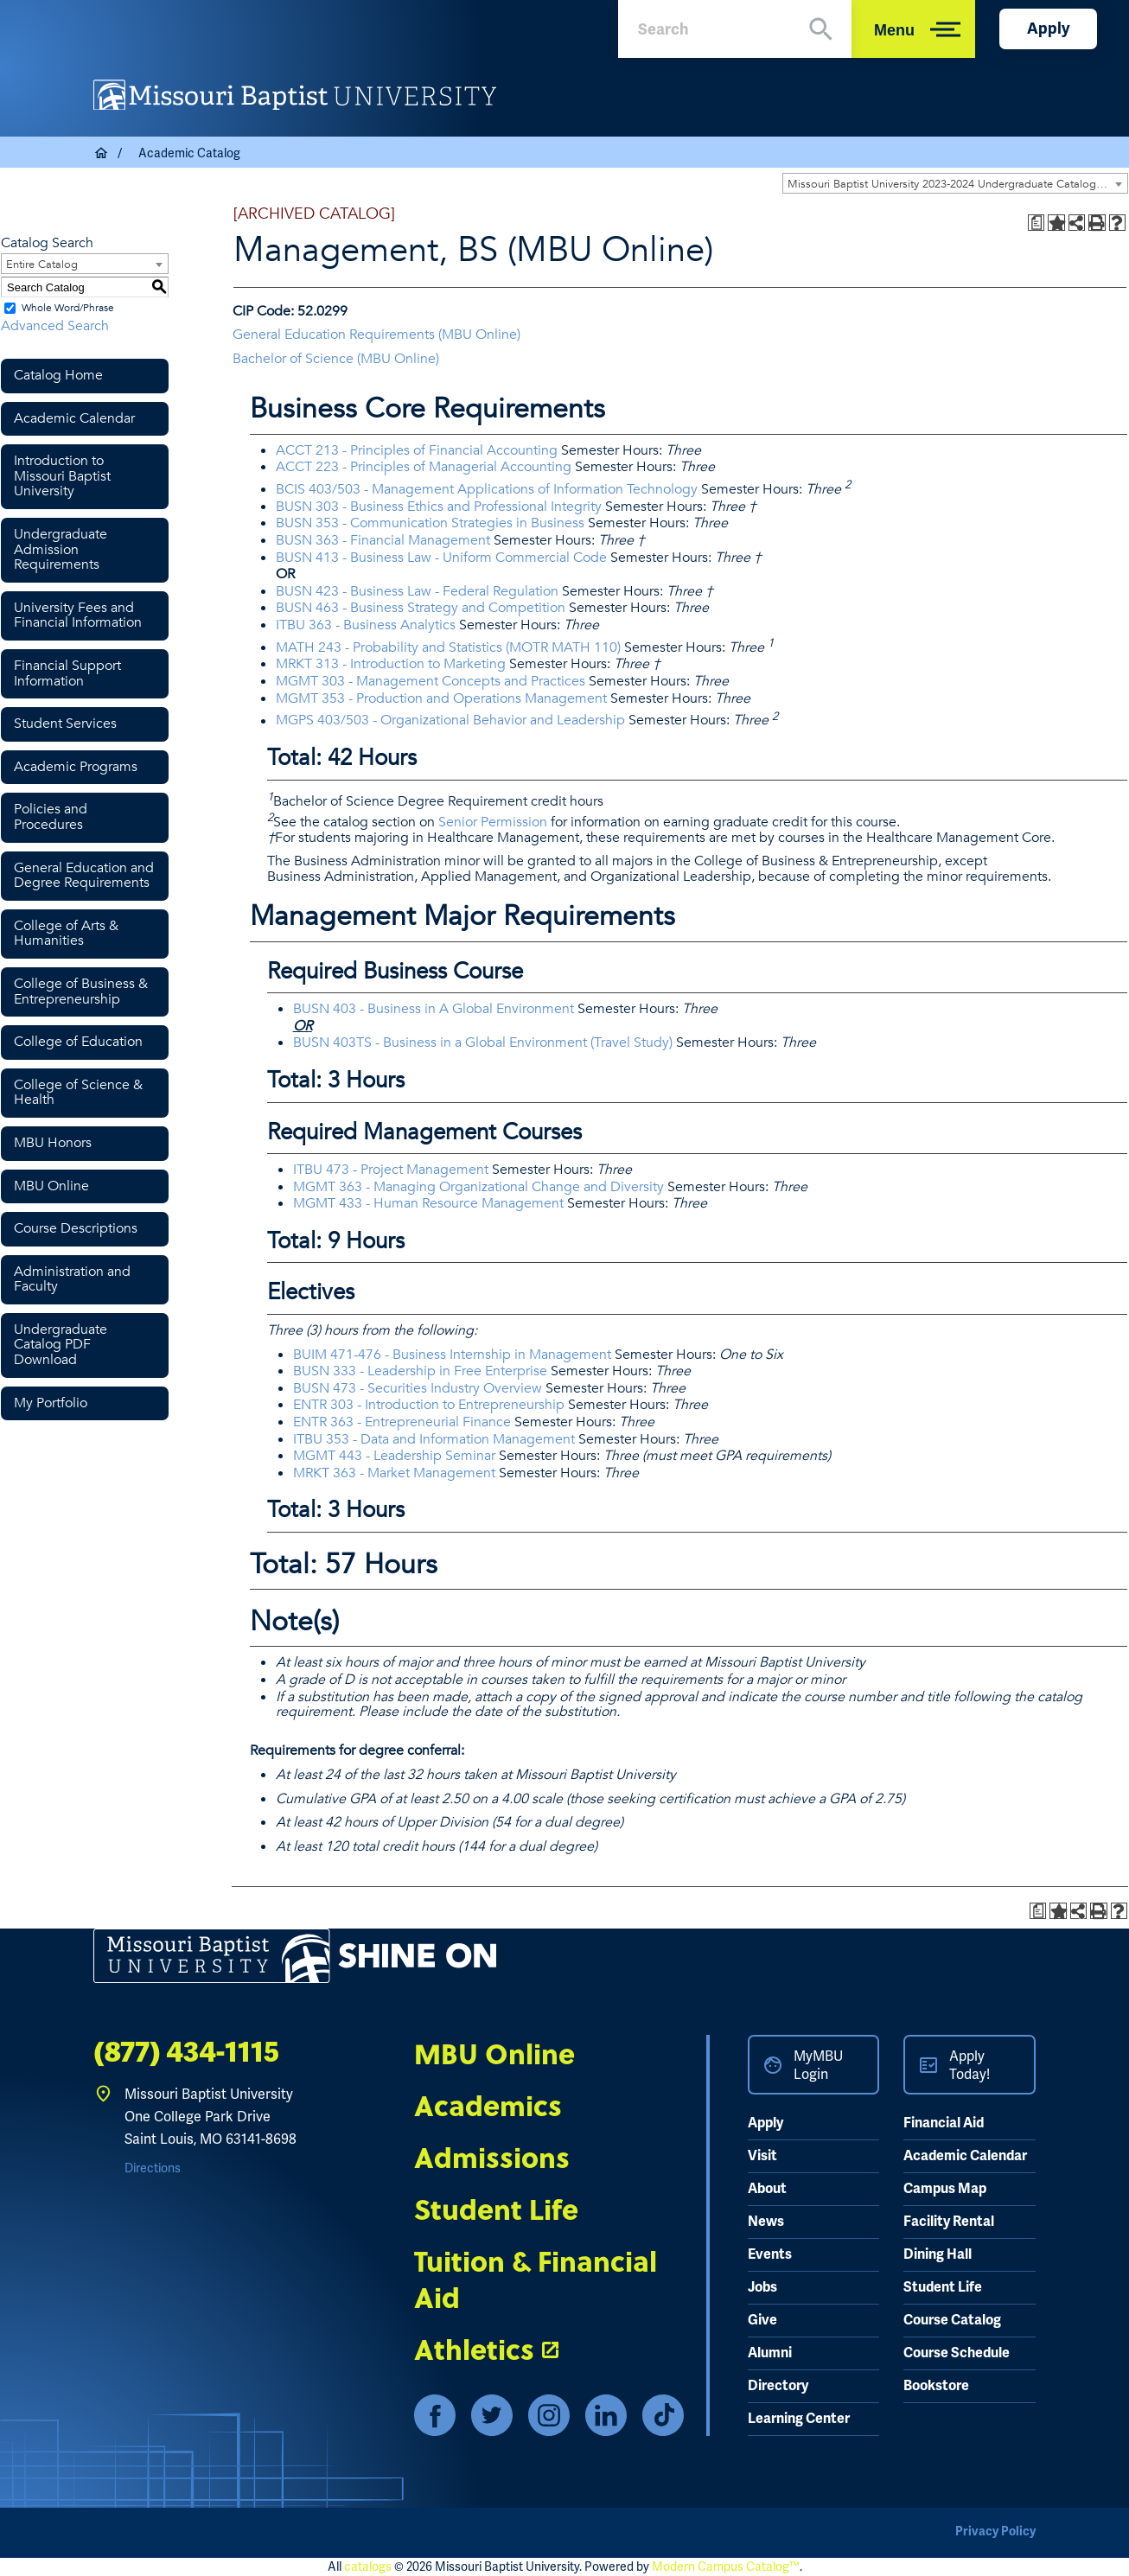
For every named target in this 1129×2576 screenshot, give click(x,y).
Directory (778, 2385)
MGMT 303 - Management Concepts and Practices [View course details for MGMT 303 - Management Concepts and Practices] (430, 681)
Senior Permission (492, 822)
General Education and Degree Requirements (84, 875)
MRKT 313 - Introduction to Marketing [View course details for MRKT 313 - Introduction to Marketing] (391, 663)
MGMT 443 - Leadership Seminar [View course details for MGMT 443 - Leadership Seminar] (394, 1455)
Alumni (770, 2353)
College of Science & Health (78, 1092)
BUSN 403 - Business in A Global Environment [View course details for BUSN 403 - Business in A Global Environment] (433, 1008)
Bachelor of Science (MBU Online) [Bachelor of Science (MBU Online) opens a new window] (336, 358)
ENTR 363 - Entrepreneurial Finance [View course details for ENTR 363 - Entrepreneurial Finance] (402, 1421)
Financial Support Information (67, 673)
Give (762, 2320)
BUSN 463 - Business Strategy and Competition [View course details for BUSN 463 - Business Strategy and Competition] (420, 607)
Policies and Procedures (50, 817)
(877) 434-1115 (186, 2052)
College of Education (78, 1041)
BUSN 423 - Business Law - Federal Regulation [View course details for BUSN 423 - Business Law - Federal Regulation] (417, 591)
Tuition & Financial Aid (535, 2278)
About (767, 2188)
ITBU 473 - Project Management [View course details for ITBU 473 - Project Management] (390, 1169)
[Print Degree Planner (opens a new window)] (1036, 223)
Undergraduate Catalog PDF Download (60, 1344)
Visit (762, 2156)
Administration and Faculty (72, 1279)
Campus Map (944, 2188)
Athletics (474, 2349)
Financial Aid (943, 2123)
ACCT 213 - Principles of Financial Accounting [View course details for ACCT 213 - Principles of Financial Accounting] (417, 450)
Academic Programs (75, 766)
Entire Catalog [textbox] (42, 264)
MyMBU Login (818, 2065)
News (766, 2221)
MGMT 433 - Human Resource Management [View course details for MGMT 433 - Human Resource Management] (428, 1203)
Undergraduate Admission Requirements (60, 549)
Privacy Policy (995, 2531)
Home (102, 153)
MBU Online (51, 1186)
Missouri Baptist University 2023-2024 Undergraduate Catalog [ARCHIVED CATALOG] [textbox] (957, 184)
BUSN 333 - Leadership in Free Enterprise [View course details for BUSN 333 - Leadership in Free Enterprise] (420, 1370)
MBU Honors (53, 1142)
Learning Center (799, 2418)
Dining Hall (937, 2254)
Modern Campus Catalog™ (726, 2566)
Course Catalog (952, 2320)
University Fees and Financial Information (78, 615)
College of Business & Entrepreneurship (81, 991)
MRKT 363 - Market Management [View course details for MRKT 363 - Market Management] (394, 1472)
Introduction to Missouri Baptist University (62, 476)
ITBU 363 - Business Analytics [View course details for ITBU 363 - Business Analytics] (366, 624)
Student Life (496, 2208)
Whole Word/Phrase (68, 308)
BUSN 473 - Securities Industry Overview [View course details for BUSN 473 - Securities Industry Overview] (417, 1388)
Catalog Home (58, 375)
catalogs (368, 2566)
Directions (152, 2168)
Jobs (762, 2287)
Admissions (492, 2157)
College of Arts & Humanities (66, 933)
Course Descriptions (75, 1228)
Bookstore (936, 2385)
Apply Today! (969, 2065)
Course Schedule (956, 2353)
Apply (1048, 28)
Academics (488, 2105)
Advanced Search (55, 325)
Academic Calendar (74, 418)
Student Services (65, 723)
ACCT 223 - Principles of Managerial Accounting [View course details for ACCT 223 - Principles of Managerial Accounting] (423, 466)
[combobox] (955, 183)
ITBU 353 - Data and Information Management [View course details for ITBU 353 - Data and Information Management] (434, 1439)
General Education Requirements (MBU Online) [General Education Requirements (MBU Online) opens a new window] (376, 334)
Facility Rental (948, 2221)
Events (770, 2254)
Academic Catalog (189, 153)
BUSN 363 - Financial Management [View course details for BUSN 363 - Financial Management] (383, 540)
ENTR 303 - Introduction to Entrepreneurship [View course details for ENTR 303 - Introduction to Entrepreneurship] (428, 1404)
